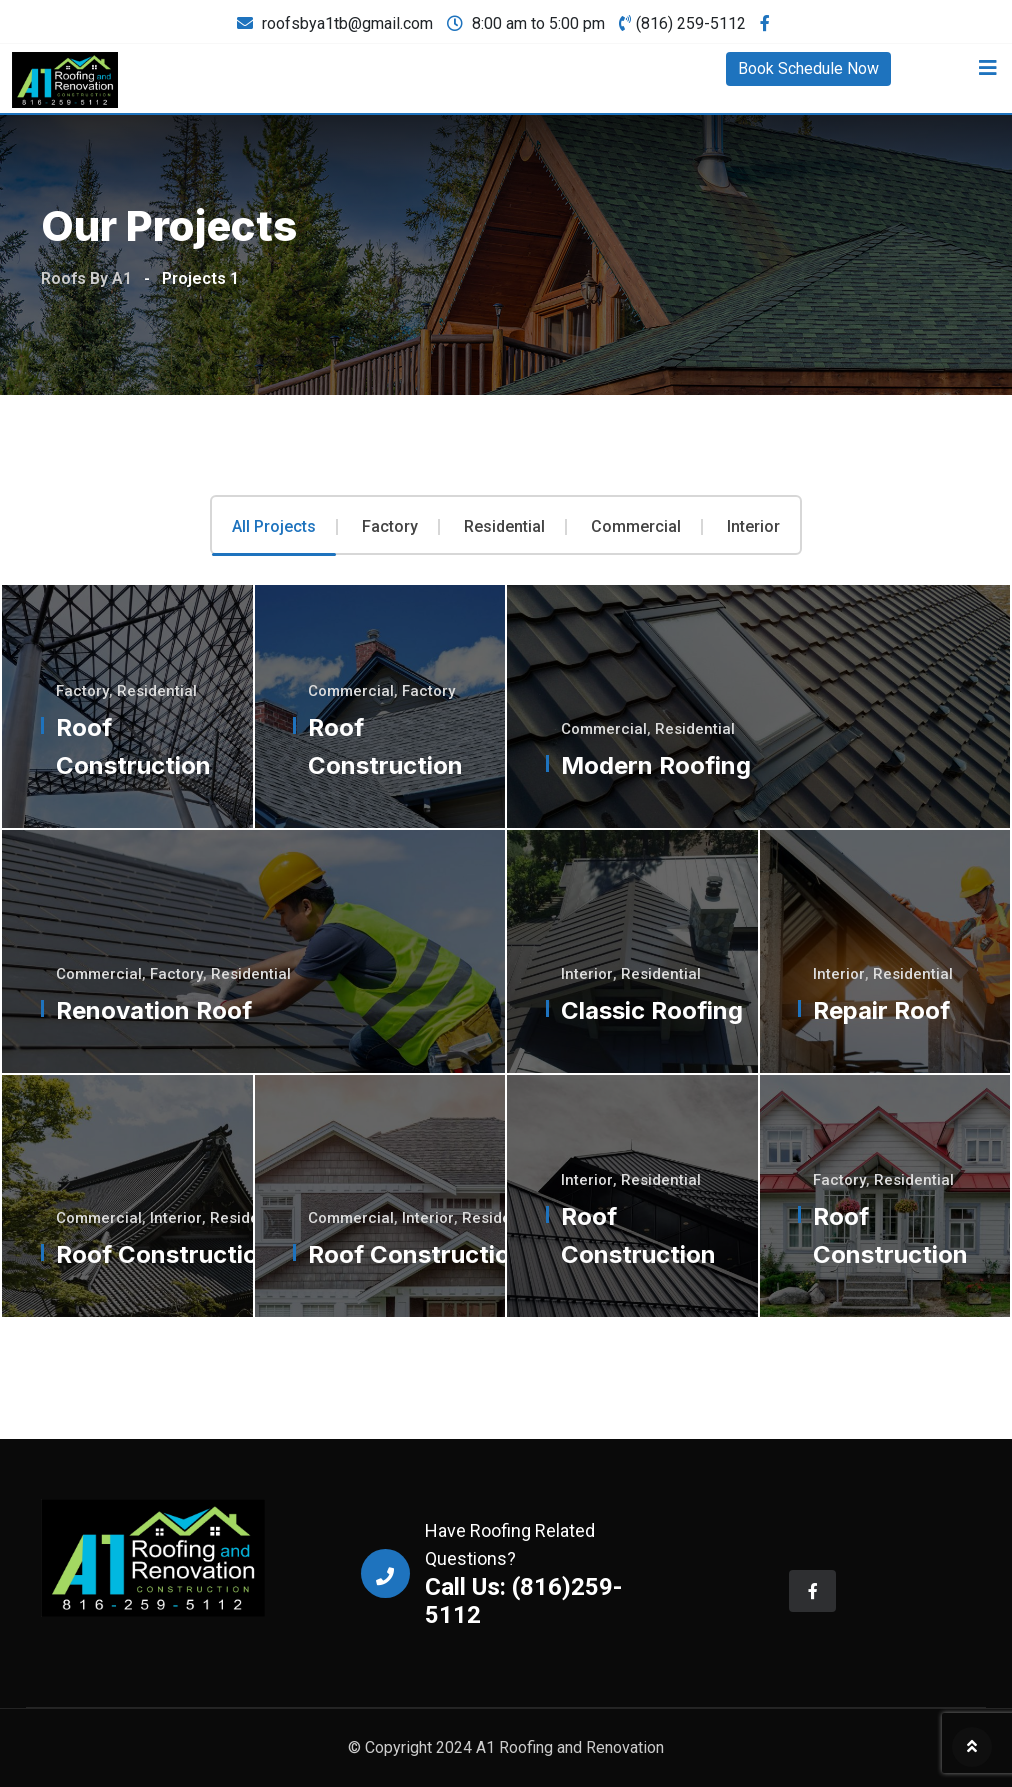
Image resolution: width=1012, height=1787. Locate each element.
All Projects (274, 527)
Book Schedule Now (808, 68)
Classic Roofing (652, 1010)
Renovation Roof (154, 1010)
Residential (504, 527)
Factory (390, 527)
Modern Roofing (656, 765)
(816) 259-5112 (691, 23)
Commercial (636, 527)
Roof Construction (164, 1254)
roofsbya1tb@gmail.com (347, 23)
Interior (753, 527)
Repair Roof (882, 1010)
